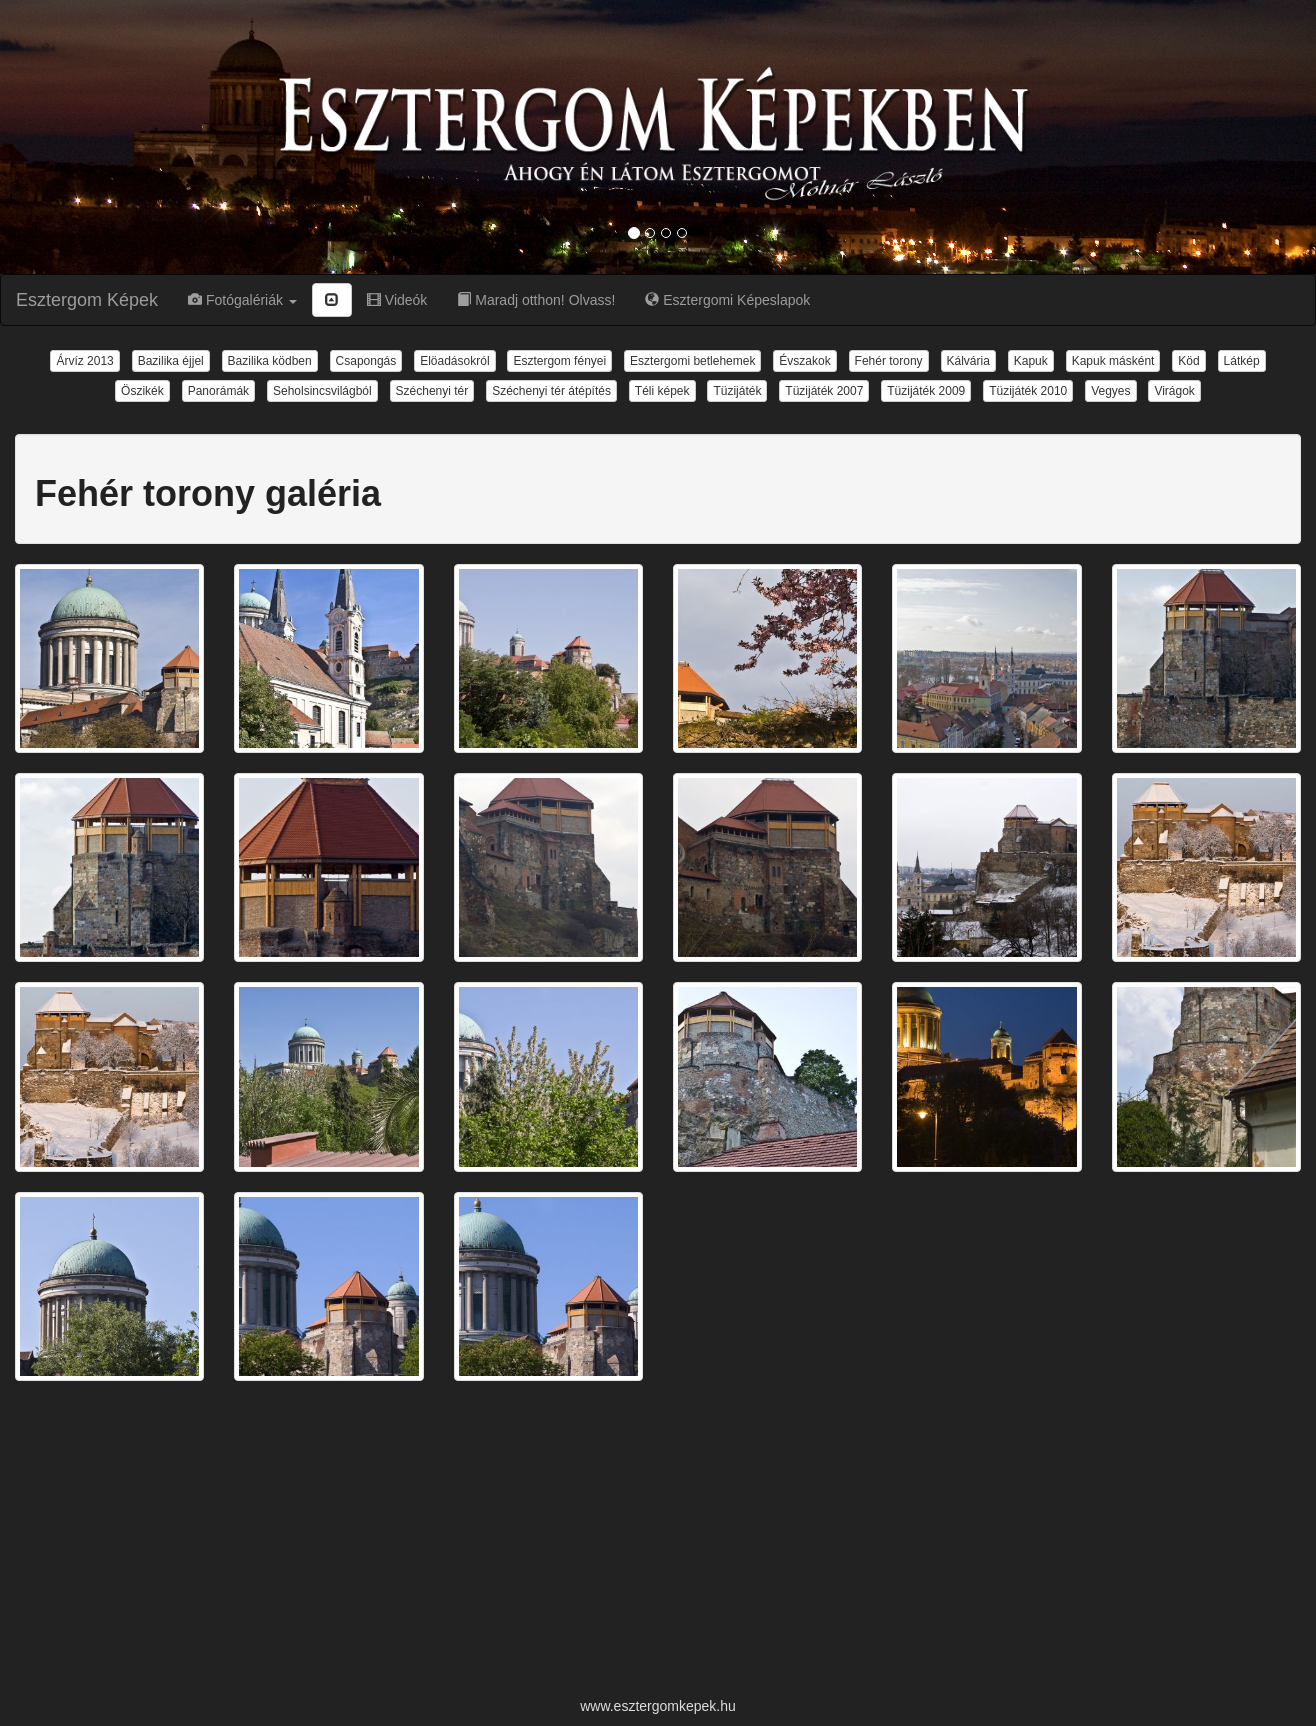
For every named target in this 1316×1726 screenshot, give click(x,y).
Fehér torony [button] (889, 361)
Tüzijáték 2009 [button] (926, 391)
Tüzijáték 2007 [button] (824, 391)
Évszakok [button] (804, 361)
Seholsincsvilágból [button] (322, 391)
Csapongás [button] (366, 361)
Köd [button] (1188, 361)
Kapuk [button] (1031, 361)
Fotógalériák (242, 300)
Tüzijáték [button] (737, 391)
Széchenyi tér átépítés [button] (551, 391)
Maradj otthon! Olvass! (536, 300)
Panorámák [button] (218, 391)
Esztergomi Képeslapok (727, 300)
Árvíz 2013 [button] (84, 361)
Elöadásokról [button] (454, 361)
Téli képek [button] (662, 391)
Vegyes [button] (1110, 391)
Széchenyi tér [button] (432, 391)
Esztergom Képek (87, 300)
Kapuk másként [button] (1113, 361)
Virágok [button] (1174, 391)
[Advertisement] (658, 1541)
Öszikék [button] (142, 391)
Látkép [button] (1242, 361)
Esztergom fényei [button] (559, 361)
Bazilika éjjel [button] (171, 361)
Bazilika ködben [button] (270, 361)
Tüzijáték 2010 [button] (1028, 391)
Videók (397, 300)
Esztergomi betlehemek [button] (692, 361)
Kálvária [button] (968, 361)
